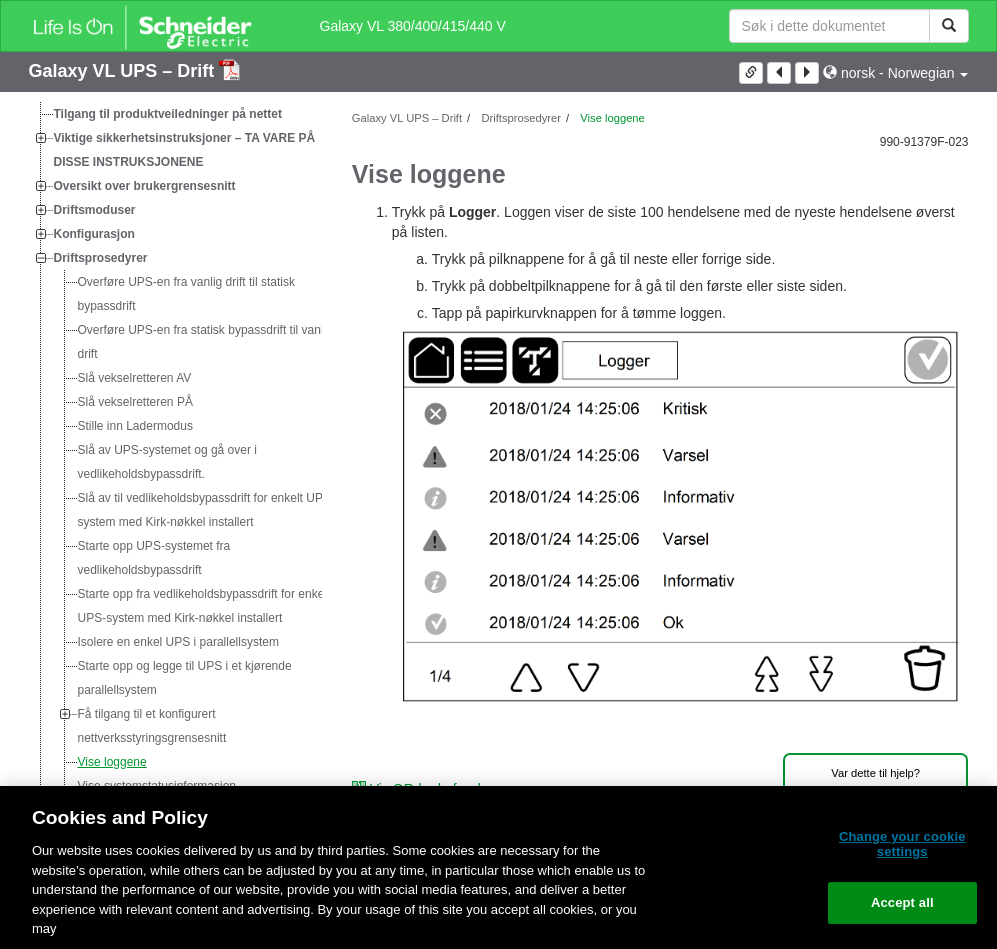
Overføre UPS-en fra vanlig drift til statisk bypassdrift (186, 294)
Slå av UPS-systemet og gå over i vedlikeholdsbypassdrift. (167, 462)
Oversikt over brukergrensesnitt (145, 186)
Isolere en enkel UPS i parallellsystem (178, 642)
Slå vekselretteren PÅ (135, 402)
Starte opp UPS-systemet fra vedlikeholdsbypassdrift (154, 558)
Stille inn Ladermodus (135, 426)
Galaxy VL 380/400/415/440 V (413, 26)
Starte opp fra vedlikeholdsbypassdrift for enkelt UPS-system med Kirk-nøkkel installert (204, 606)
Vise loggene (112, 762)
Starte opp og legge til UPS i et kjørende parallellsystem (185, 678)
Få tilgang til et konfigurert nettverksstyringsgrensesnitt (152, 726)
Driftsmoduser (95, 210)
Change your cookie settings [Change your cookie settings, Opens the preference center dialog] (902, 844)
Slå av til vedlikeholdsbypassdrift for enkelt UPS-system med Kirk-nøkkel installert (206, 510)
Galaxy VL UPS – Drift (124, 71)
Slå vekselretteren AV (135, 378)
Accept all (902, 902)
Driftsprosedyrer (101, 258)
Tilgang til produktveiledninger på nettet (168, 114)
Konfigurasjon (94, 234)
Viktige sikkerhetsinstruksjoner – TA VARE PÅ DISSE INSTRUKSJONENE (185, 150)
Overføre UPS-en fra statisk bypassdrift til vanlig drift (205, 342)
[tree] (175, 486)
